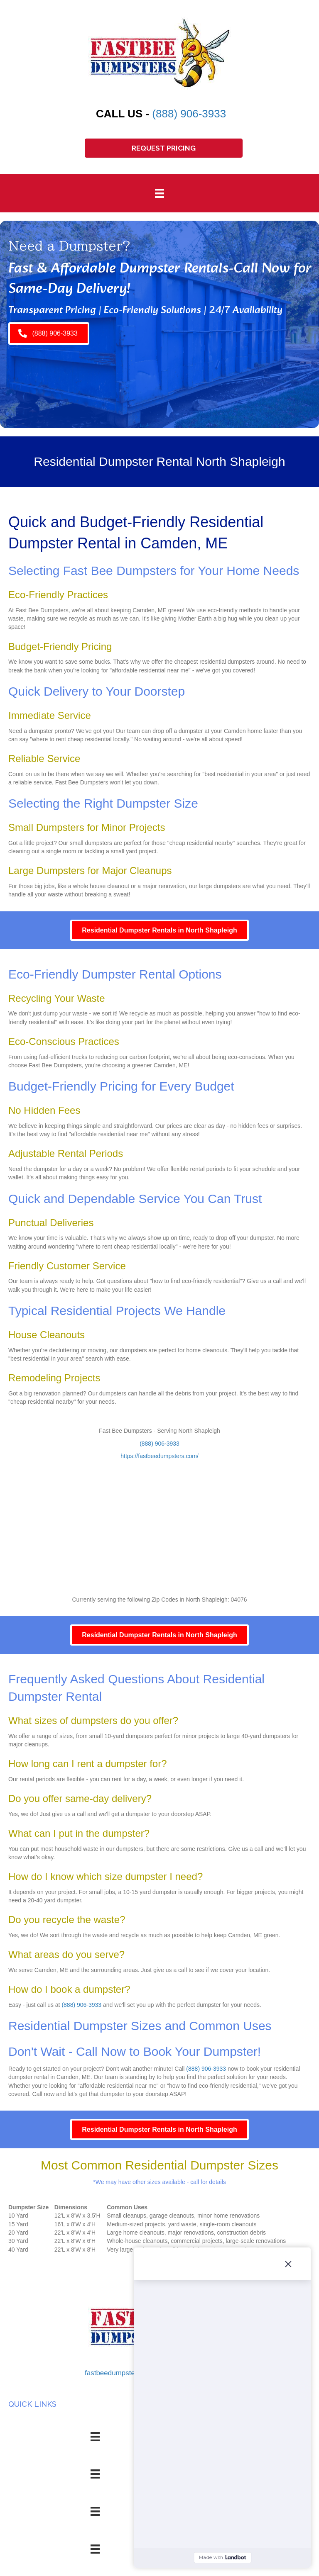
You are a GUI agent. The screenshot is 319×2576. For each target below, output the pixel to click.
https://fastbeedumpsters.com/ (159, 1456)
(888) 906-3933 (189, 113)
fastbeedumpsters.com (120, 2373)
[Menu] (159, 193)
